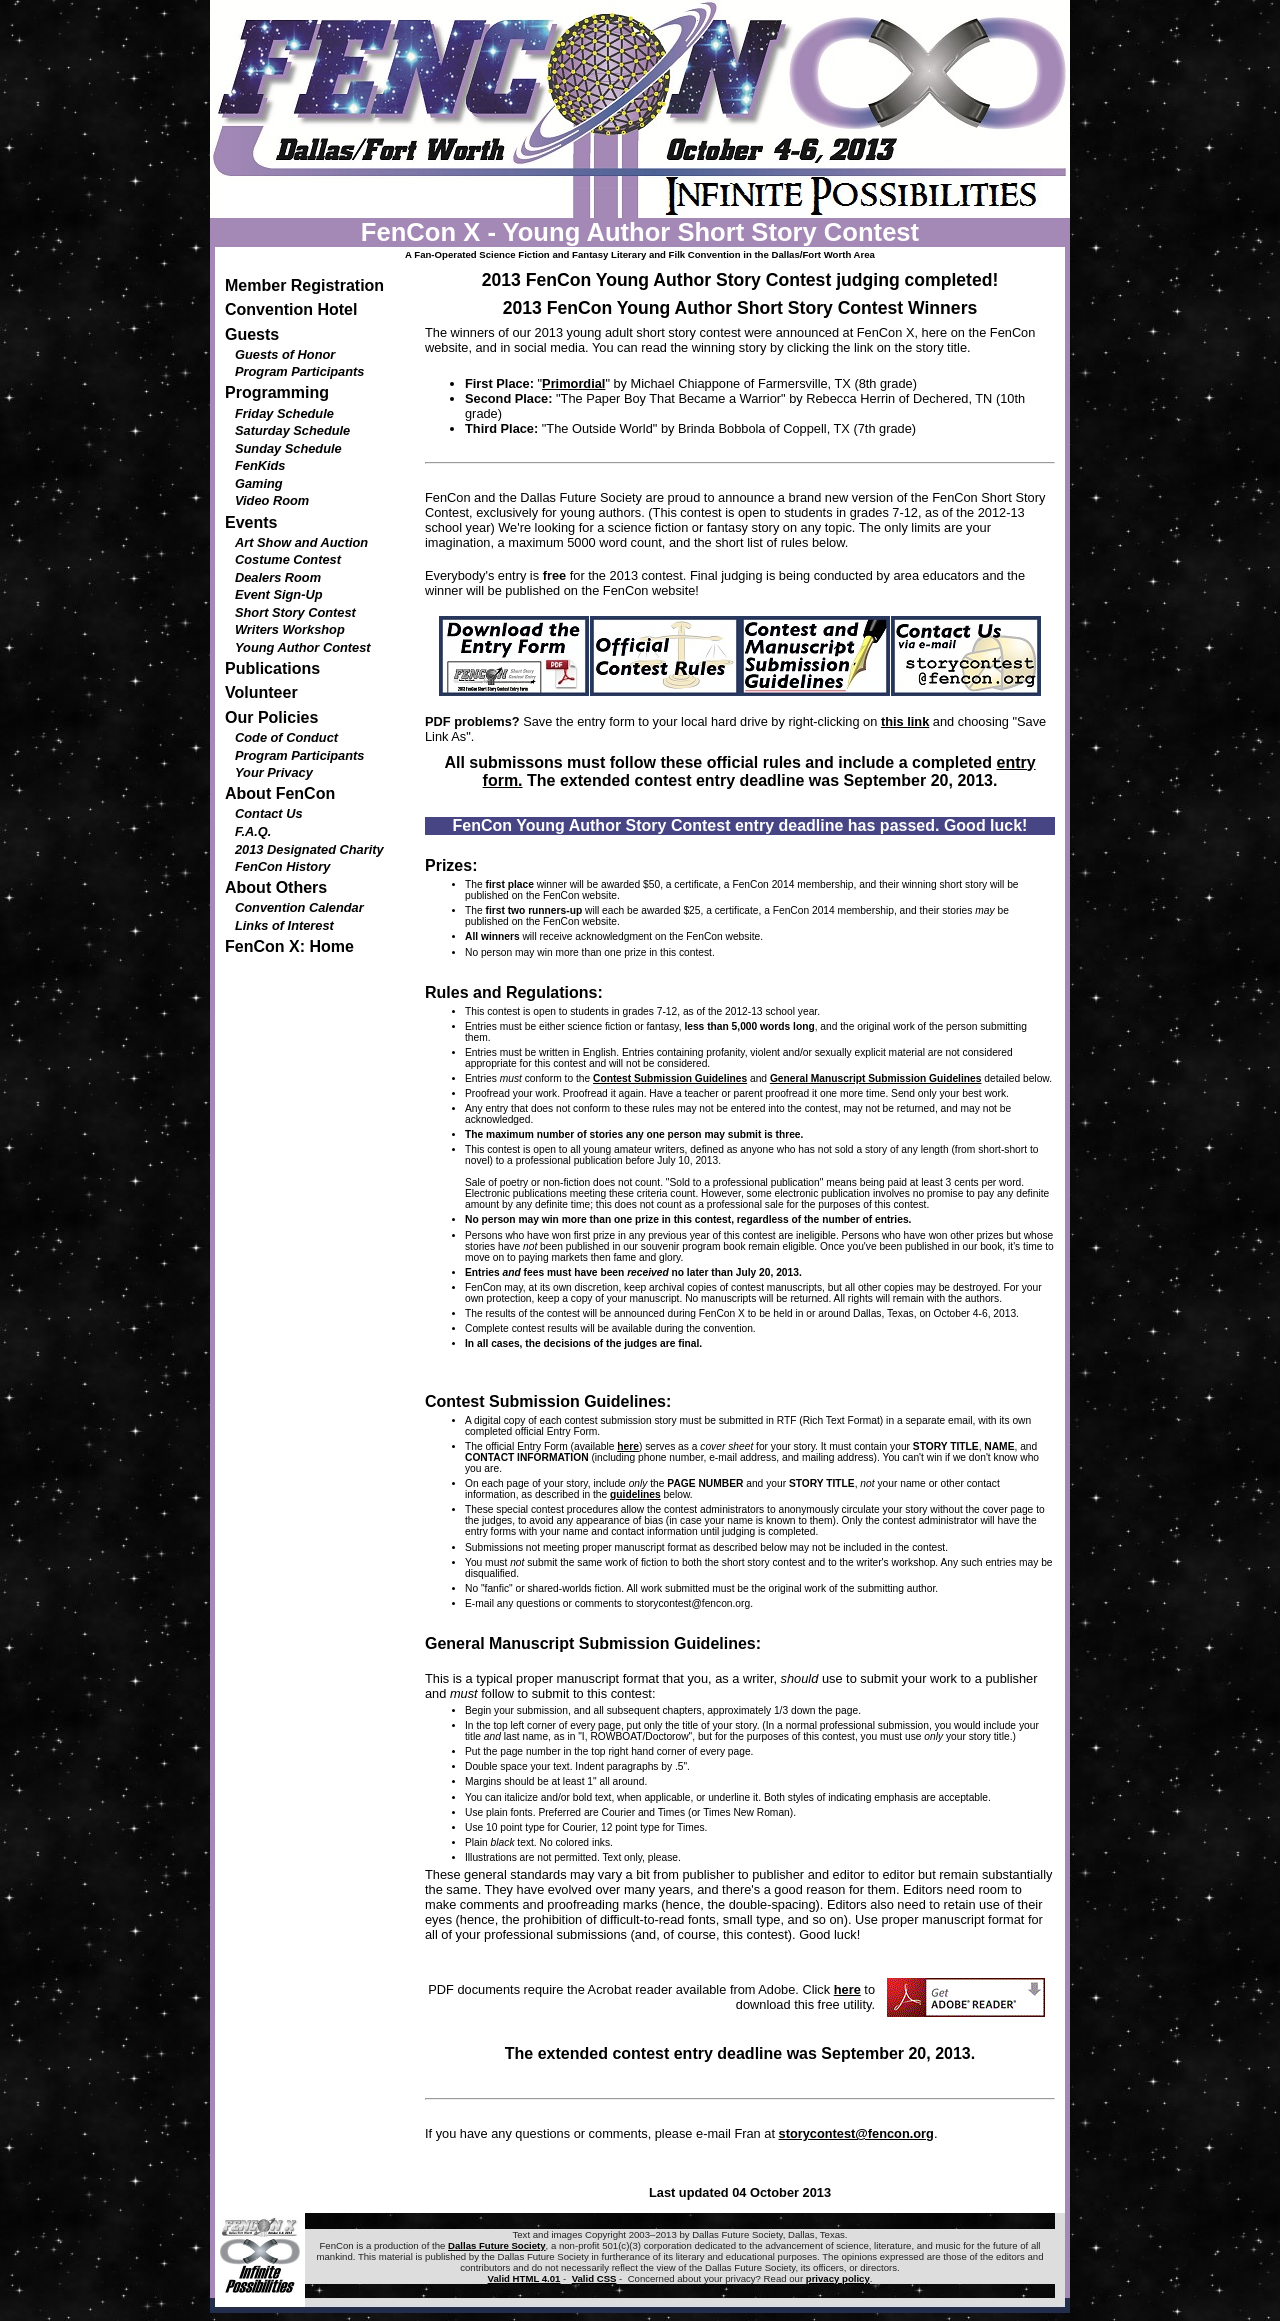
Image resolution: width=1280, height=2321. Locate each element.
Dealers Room (278, 577)
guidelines (635, 1494)
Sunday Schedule (288, 448)
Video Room (272, 500)
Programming (277, 392)
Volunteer (261, 692)
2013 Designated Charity (309, 849)
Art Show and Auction (301, 542)
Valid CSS (594, 2278)
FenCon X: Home (289, 946)
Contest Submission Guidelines (670, 1078)
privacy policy (838, 2278)
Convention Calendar (299, 907)
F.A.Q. (253, 831)
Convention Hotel (291, 309)
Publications (272, 668)
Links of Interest (284, 925)
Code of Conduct (286, 737)
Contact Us (269, 813)
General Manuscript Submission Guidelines (876, 1078)
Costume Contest (288, 559)
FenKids (260, 465)
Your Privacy (274, 772)
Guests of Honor (285, 354)
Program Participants (299, 371)
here (628, 1446)
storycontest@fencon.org (693, 1603)
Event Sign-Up (278, 594)
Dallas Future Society (497, 2245)
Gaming (259, 483)
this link (905, 721)
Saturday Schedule (292, 430)
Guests (252, 334)
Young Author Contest (303, 647)
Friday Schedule (284, 413)
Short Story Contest (295, 612)
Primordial (573, 383)
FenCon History (282, 866)
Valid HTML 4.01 (524, 2278)
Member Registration (304, 285)
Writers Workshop (290, 629)
